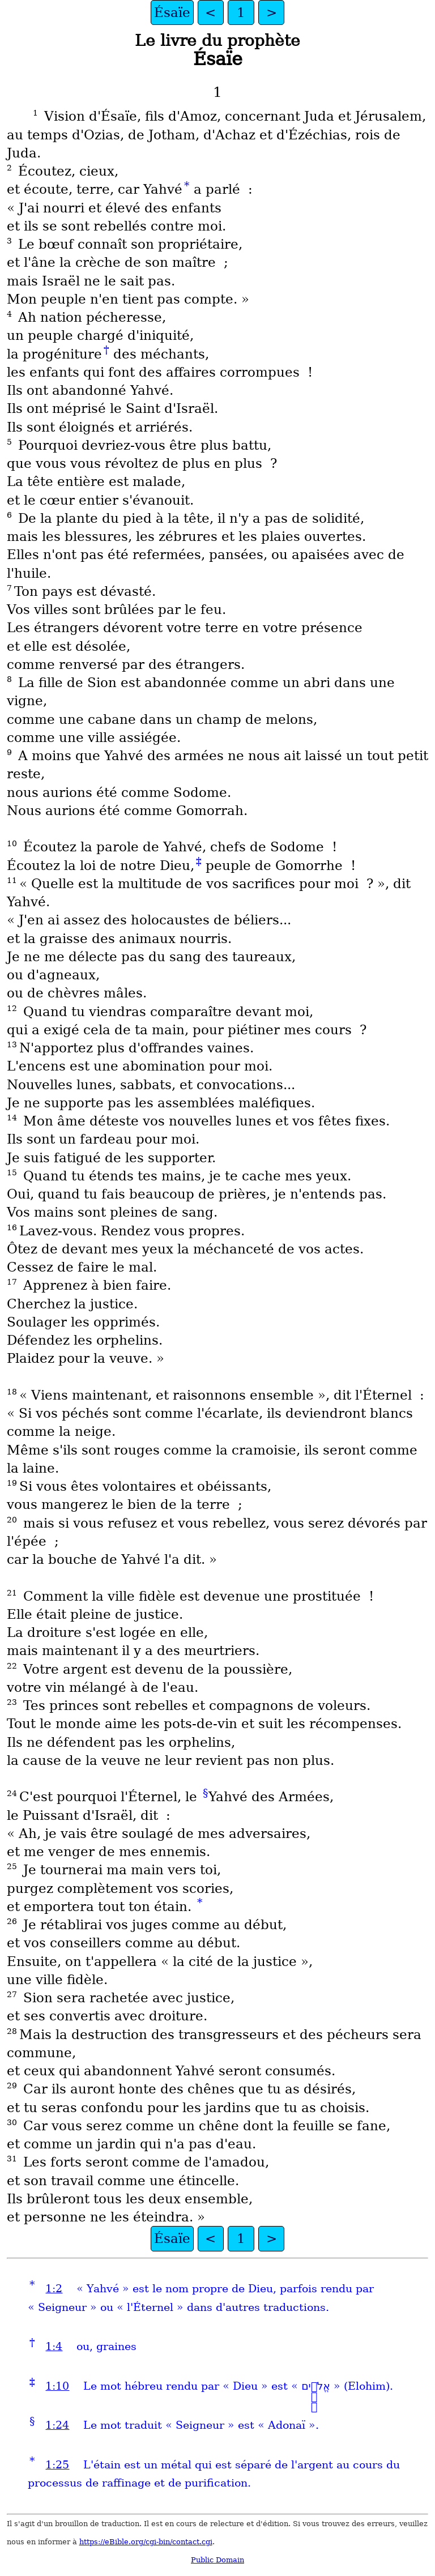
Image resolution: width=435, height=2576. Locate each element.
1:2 (53, 2288)
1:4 (53, 2346)
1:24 (57, 2425)
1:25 (57, 2465)
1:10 (57, 2386)
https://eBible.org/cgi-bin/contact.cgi (145, 2541)
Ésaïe (172, 12)
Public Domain (217, 2560)
